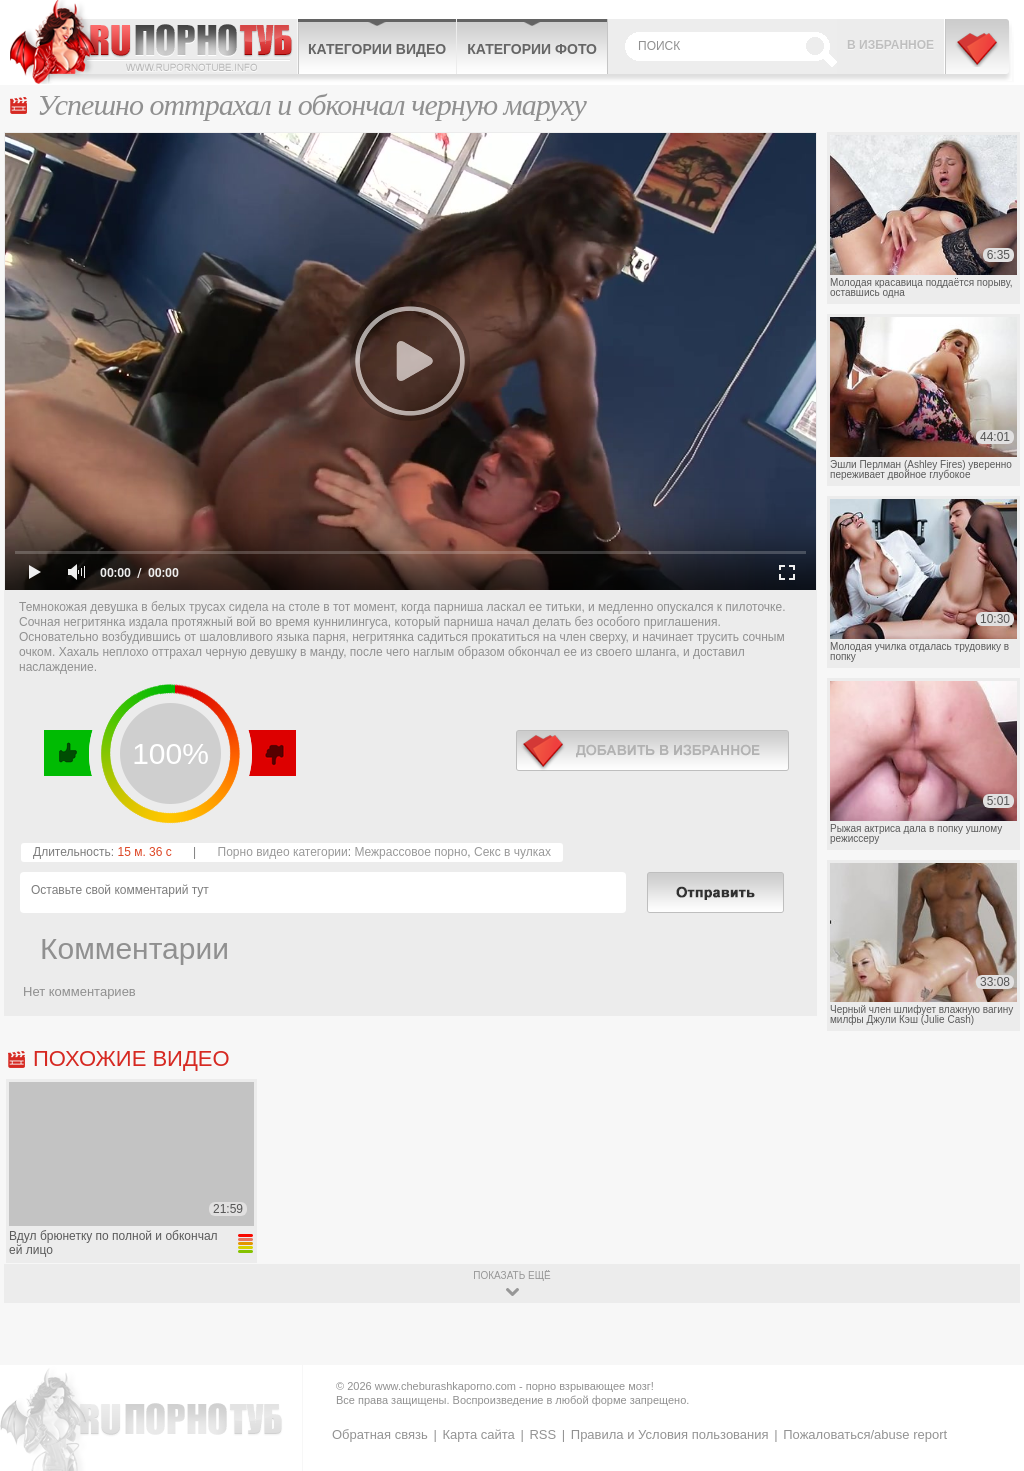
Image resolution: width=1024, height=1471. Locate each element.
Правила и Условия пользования (670, 1434)
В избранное (890, 45)
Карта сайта (478, 1434)
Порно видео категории (283, 852)
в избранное (652, 750)
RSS (542, 1434)
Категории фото (532, 49)
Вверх (985, 1385)
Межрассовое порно (410, 852)
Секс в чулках (512, 852)
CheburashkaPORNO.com (153, 42)
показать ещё (511, 1275)
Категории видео (377, 49)
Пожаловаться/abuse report (865, 1434)
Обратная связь (380, 1434)
